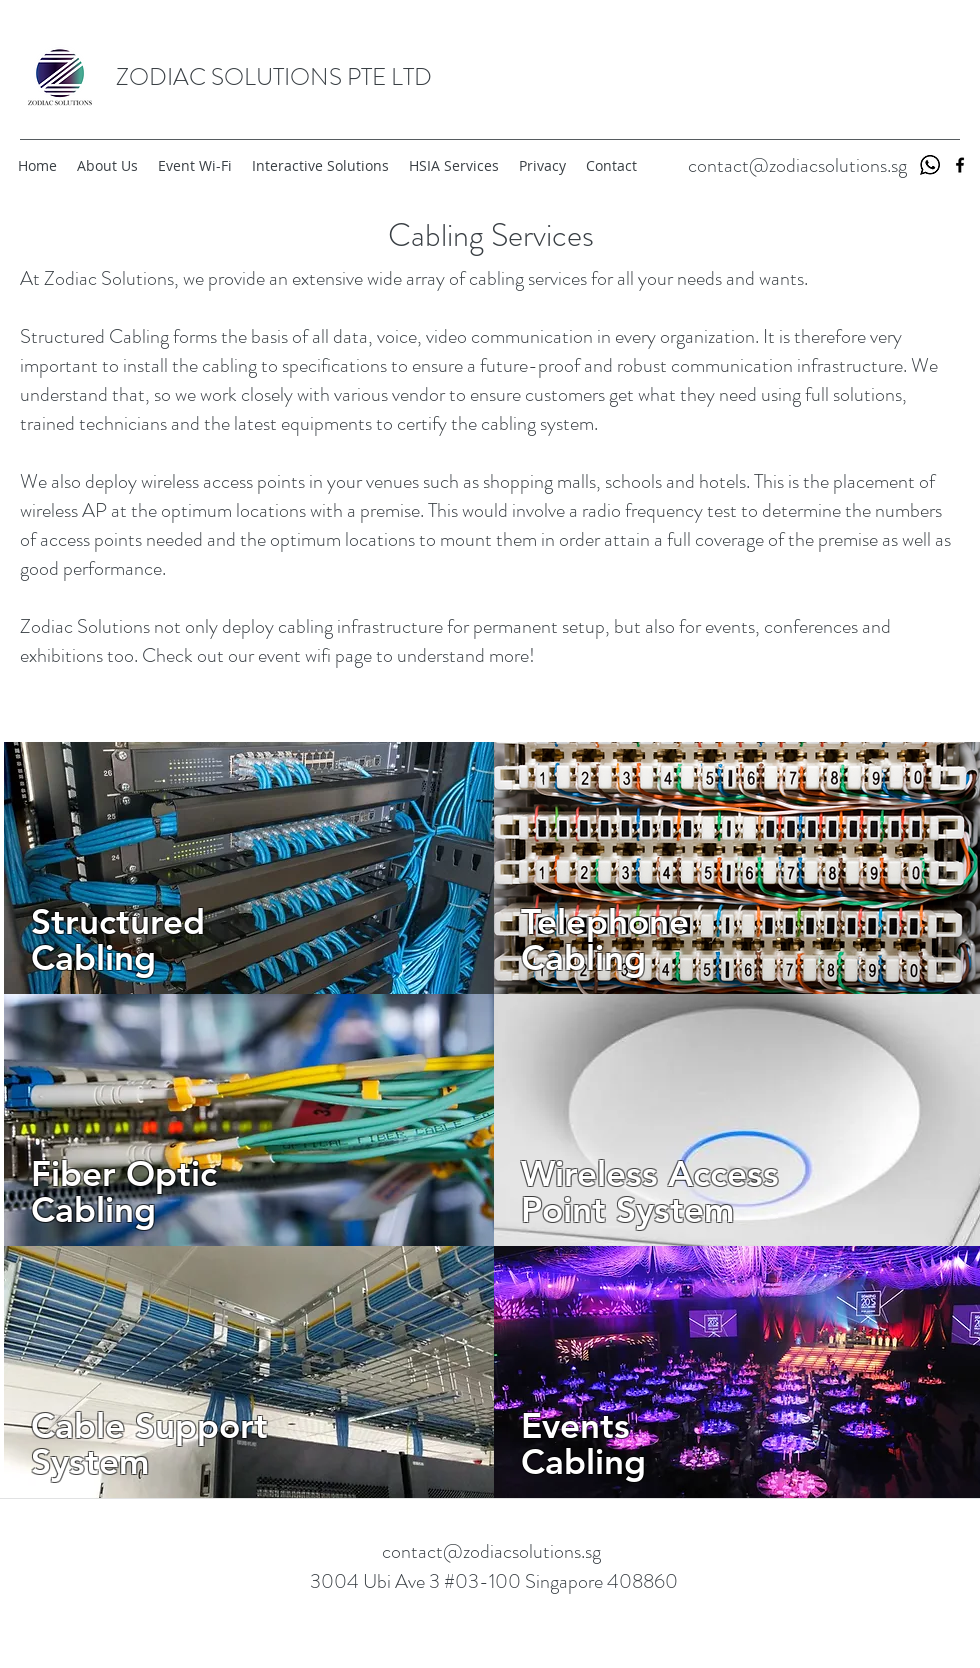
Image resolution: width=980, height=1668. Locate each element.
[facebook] (960, 165)
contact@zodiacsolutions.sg (797, 165)
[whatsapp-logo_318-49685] (930, 165)
